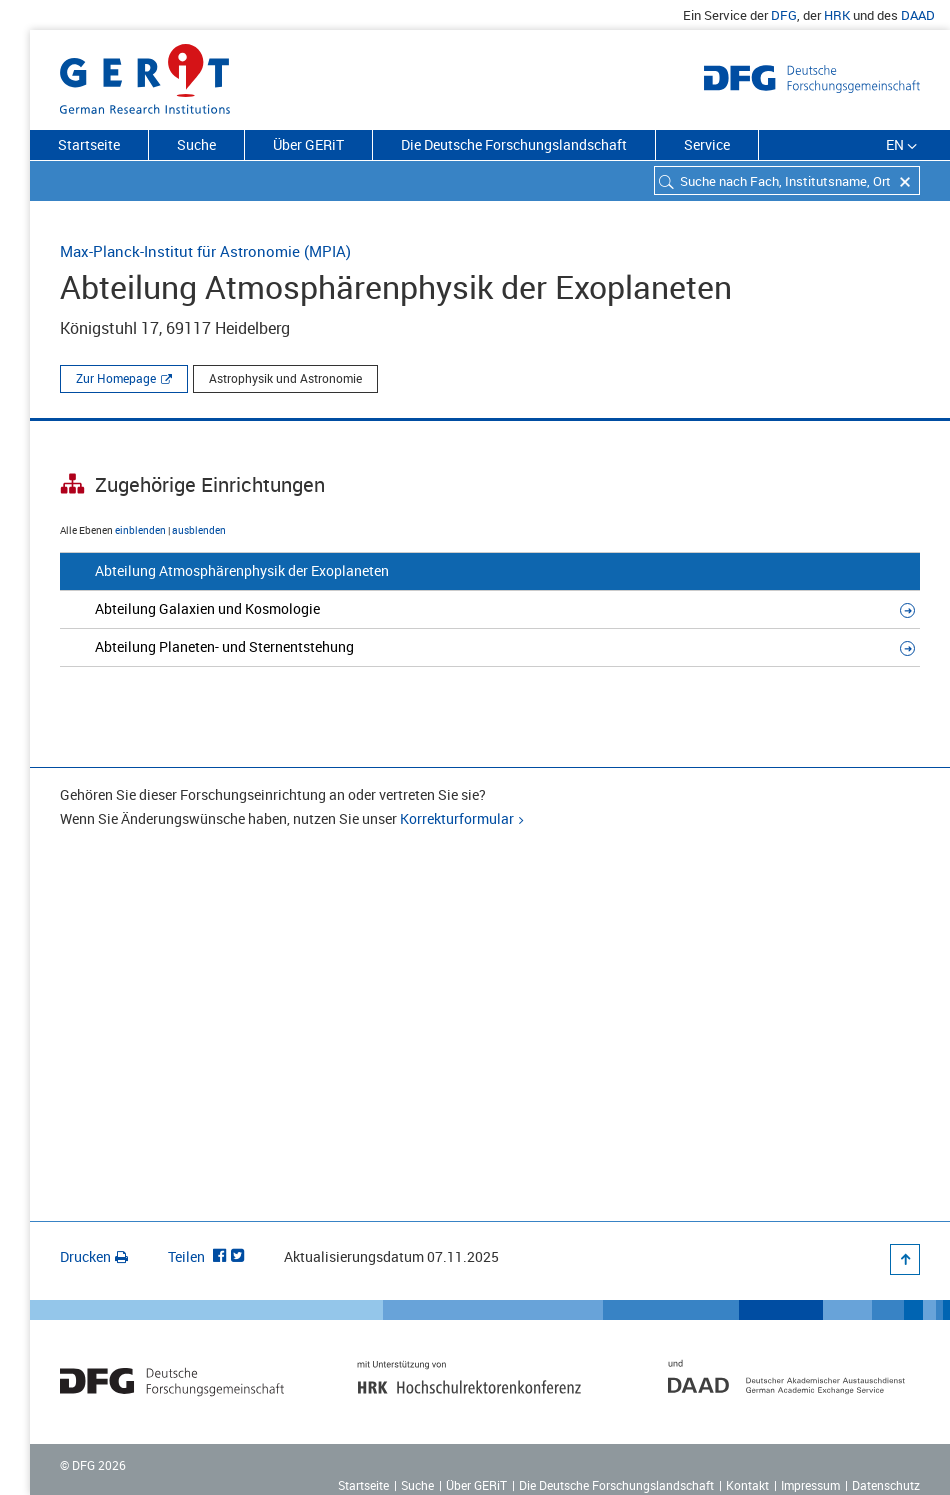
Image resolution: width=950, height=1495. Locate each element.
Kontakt (747, 1485)
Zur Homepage (116, 378)
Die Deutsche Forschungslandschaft (514, 144)
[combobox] (787, 180)
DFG (784, 15)
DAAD (918, 15)
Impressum (810, 1485)
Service (707, 144)
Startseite (89, 144)
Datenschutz (886, 1485)
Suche (196, 144)
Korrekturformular (457, 818)
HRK (837, 15)
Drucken (94, 1256)
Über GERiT (308, 144)
